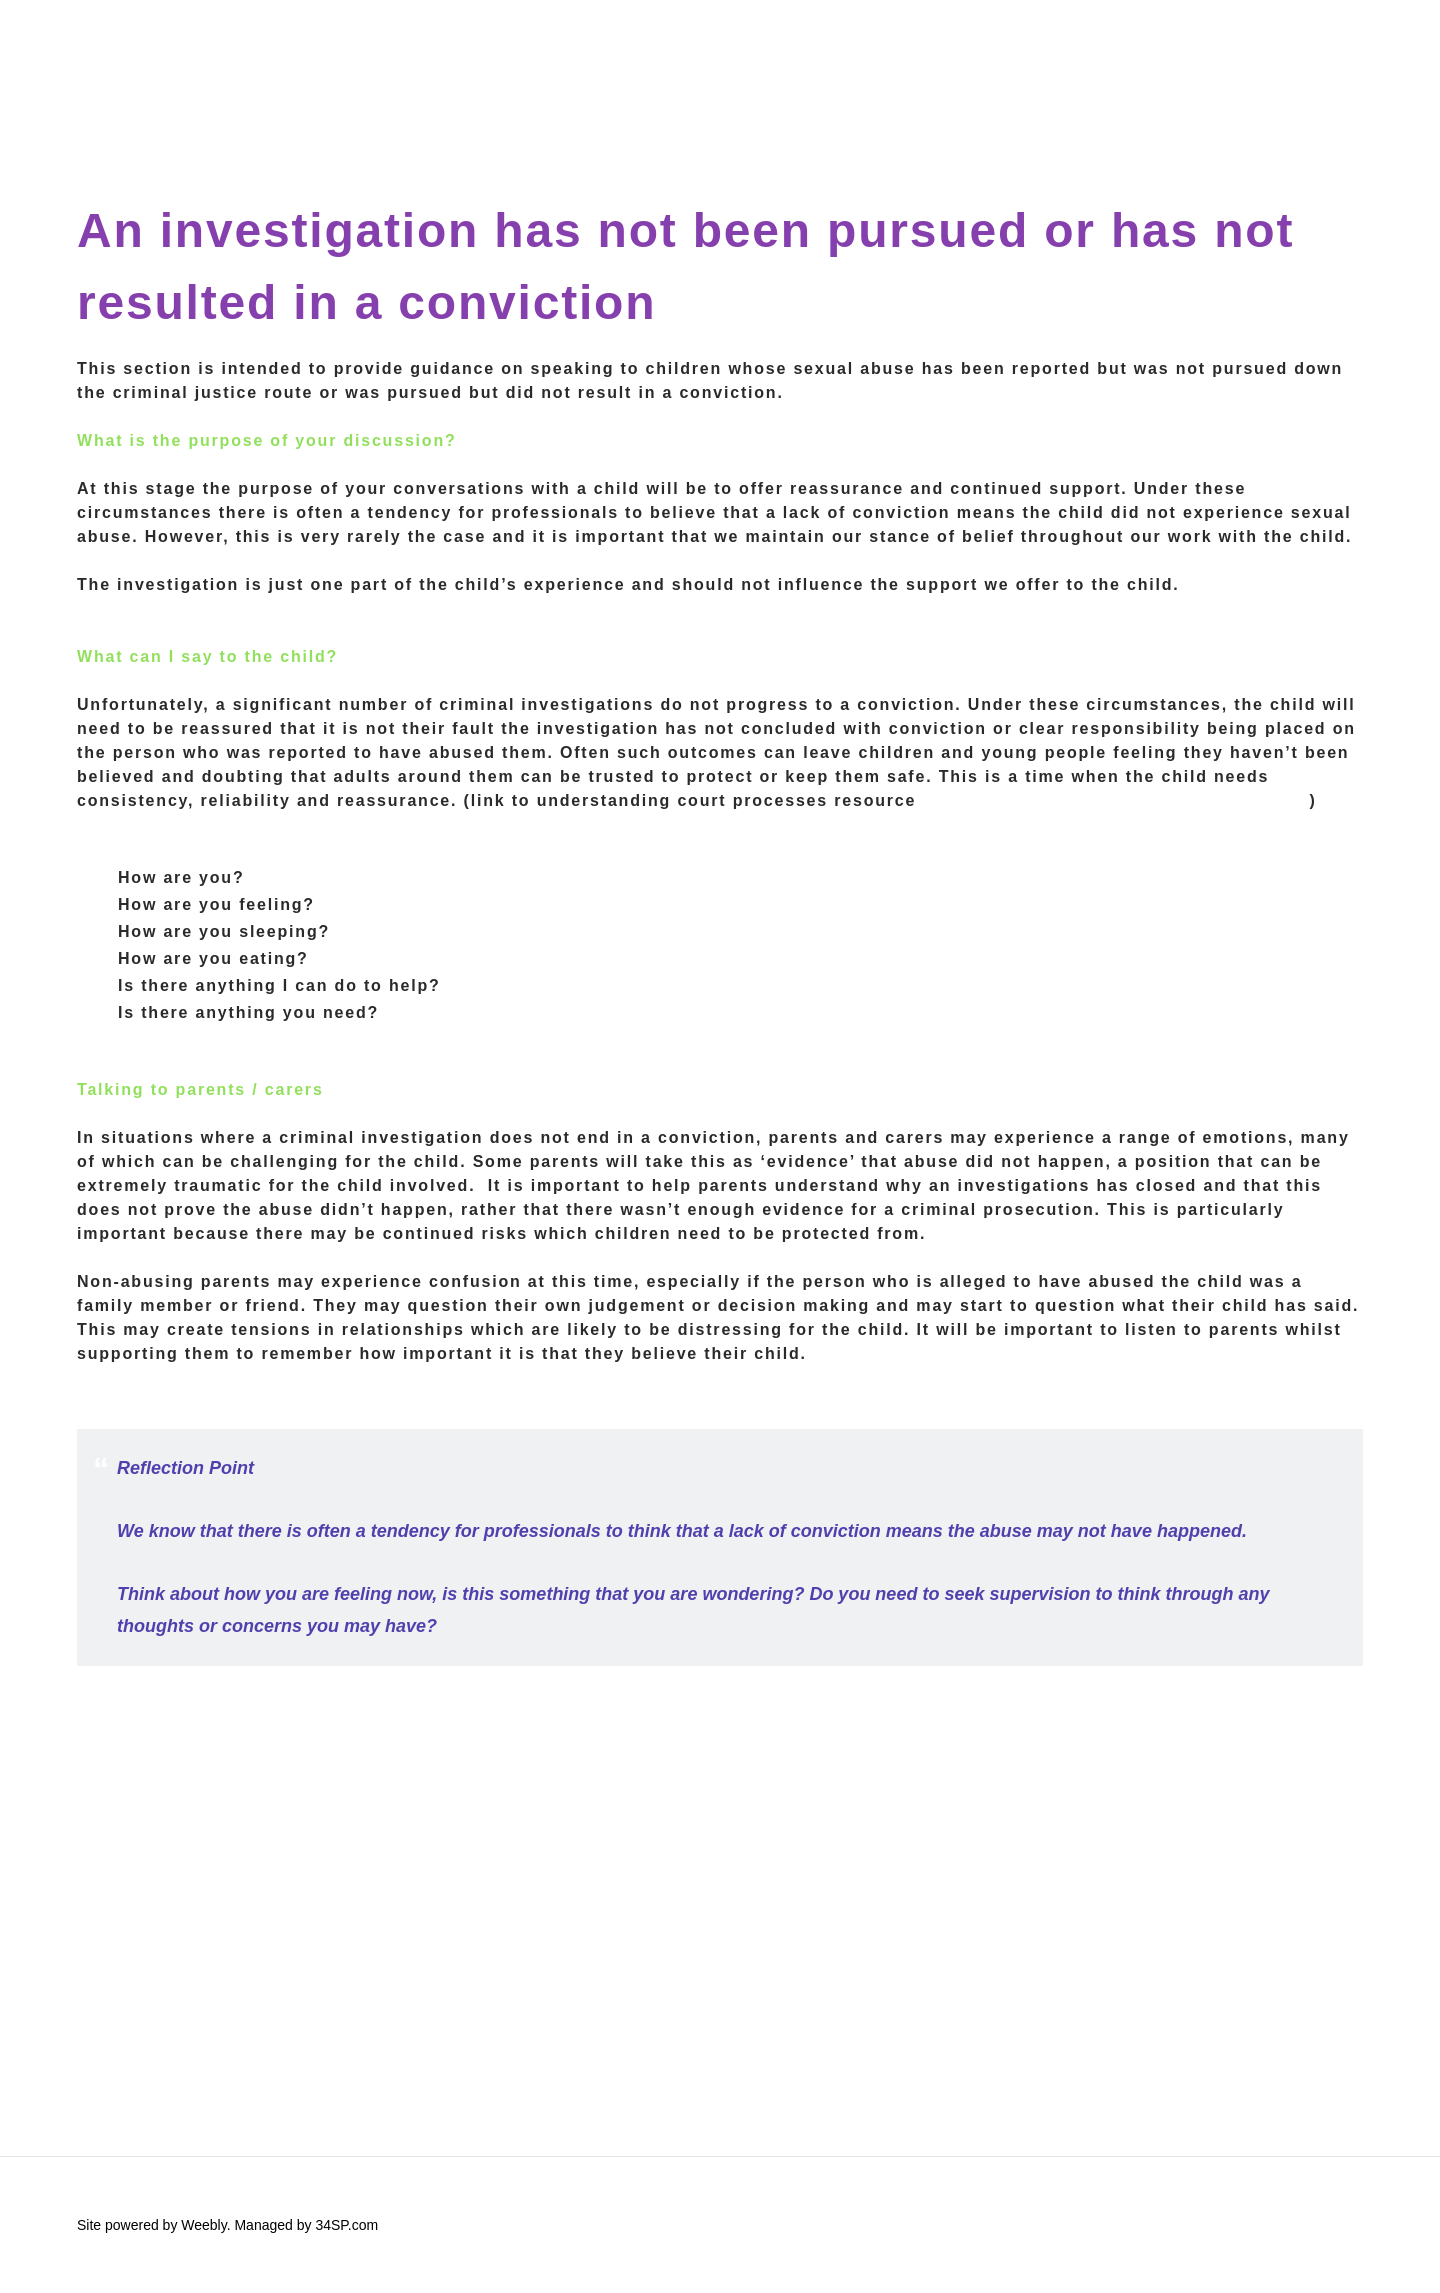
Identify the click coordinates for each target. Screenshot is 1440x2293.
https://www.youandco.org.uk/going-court (1115, 800)
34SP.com (346, 2225)
